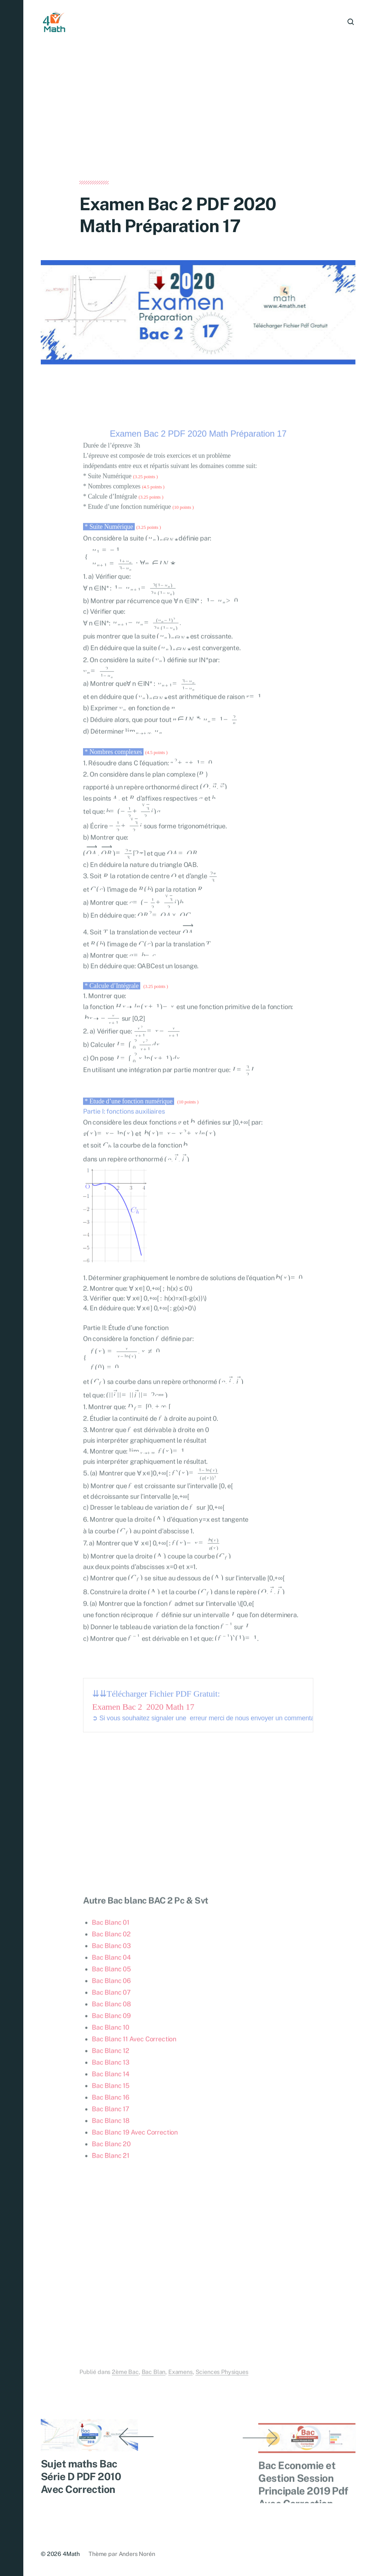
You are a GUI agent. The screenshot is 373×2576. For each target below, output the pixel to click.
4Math (71, 2553)
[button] (11, 1288)
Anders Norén (137, 2553)
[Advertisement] (198, 127)
